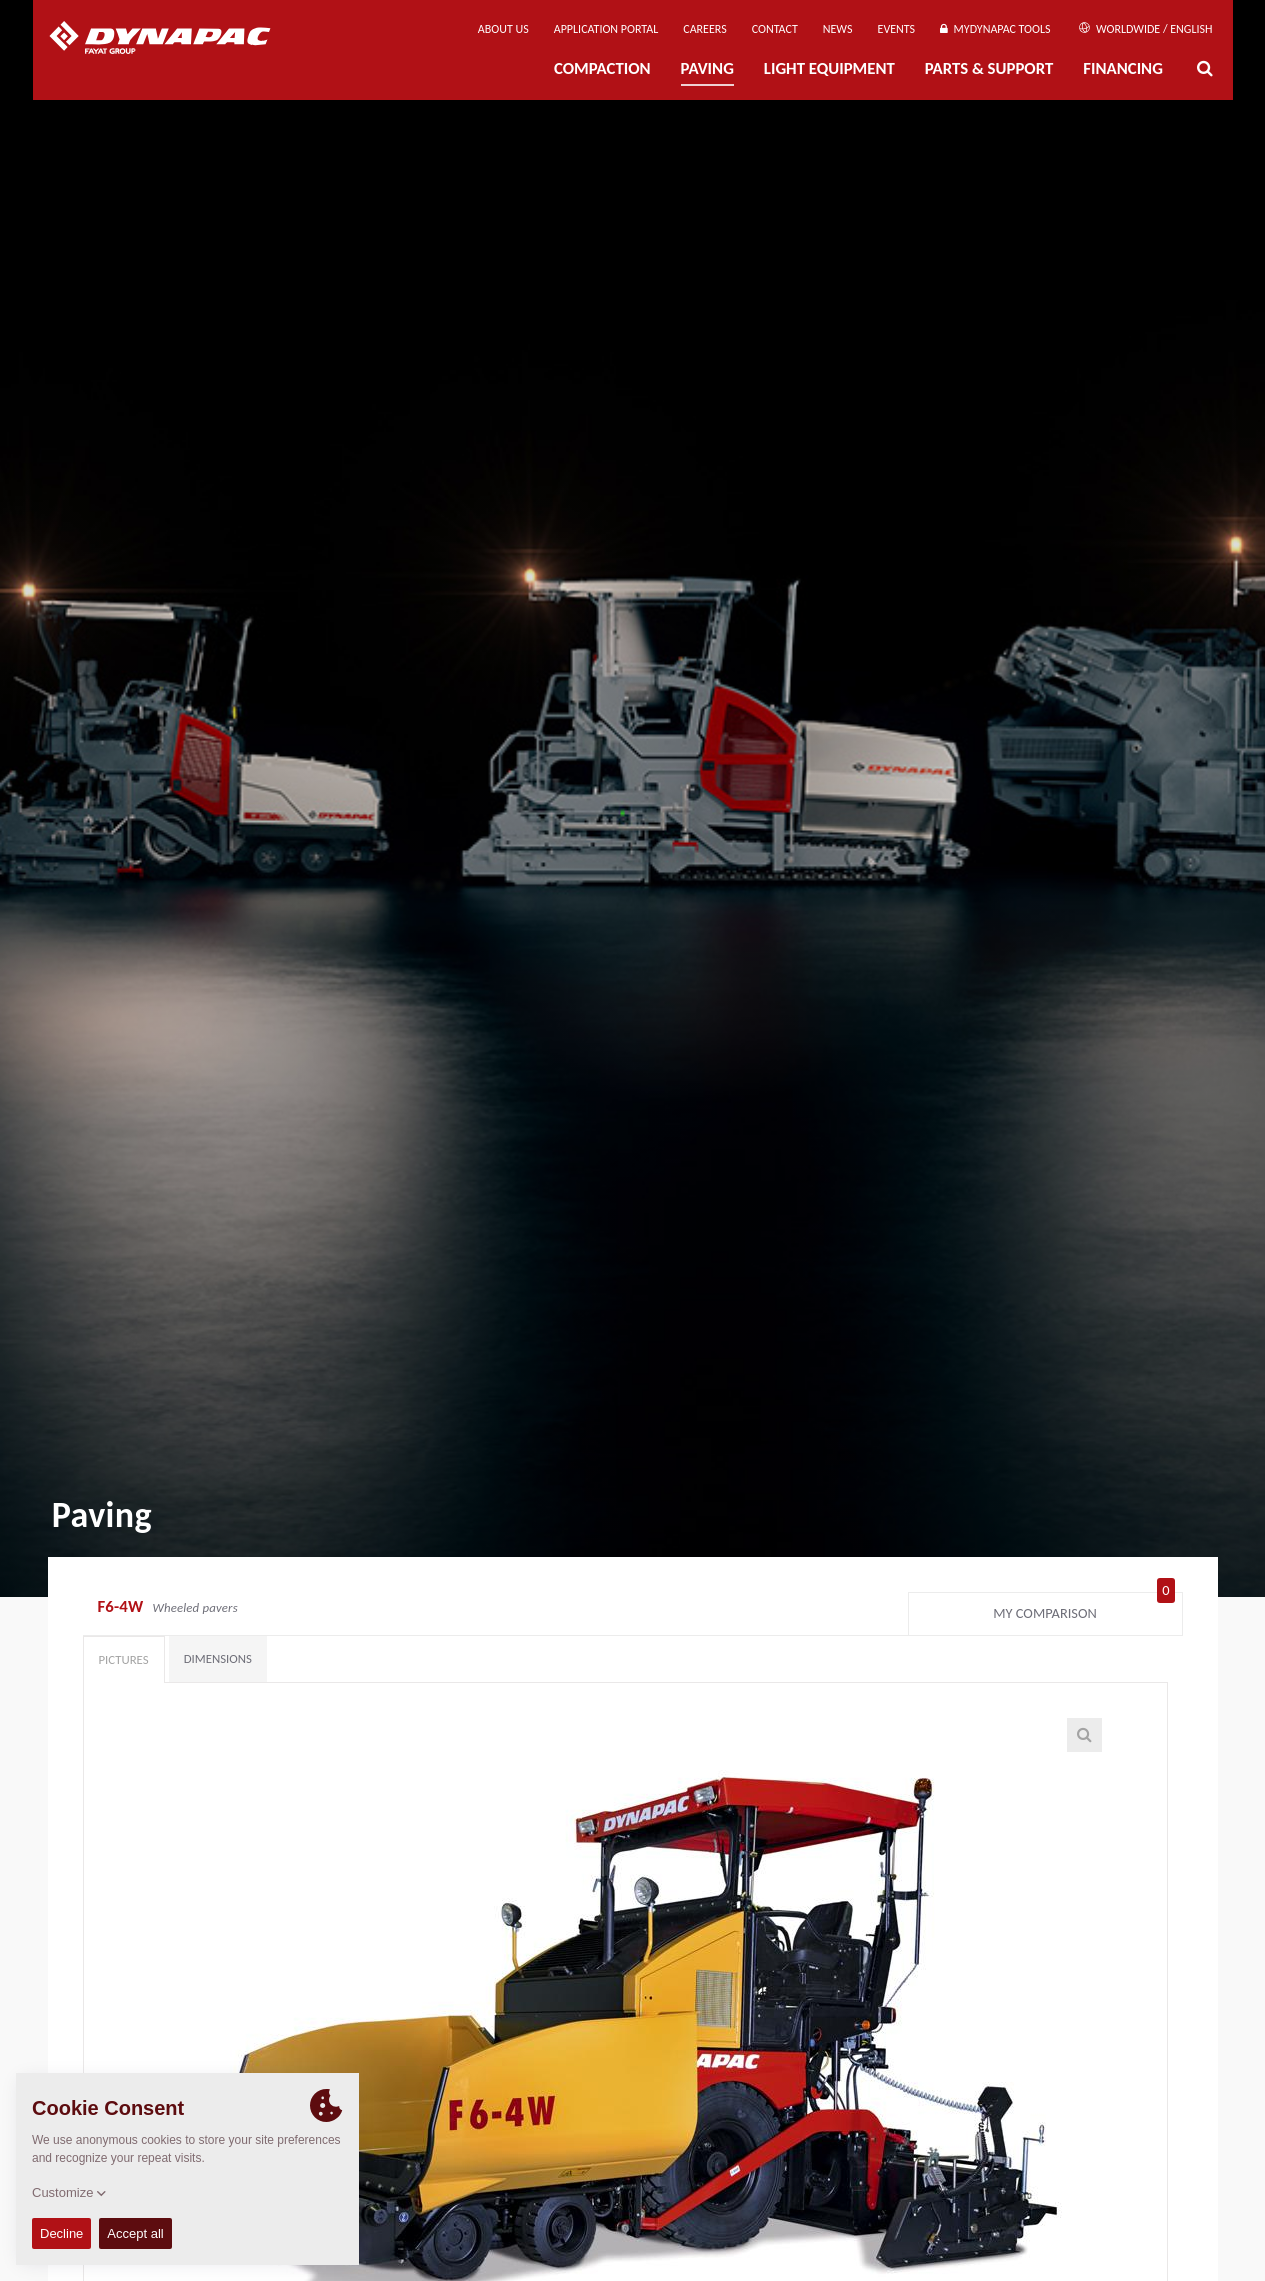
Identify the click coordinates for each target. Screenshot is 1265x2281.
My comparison (1083, 1609)
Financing (1123, 68)
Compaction (602, 68)
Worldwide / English (1145, 29)
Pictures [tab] (124, 1659)
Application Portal (606, 29)
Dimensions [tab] (218, 1658)
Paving (707, 68)
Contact (775, 29)
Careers (704, 29)
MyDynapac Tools (995, 29)
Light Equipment (829, 68)
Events (897, 29)
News (838, 29)
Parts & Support (989, 68)
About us (503, 29)
